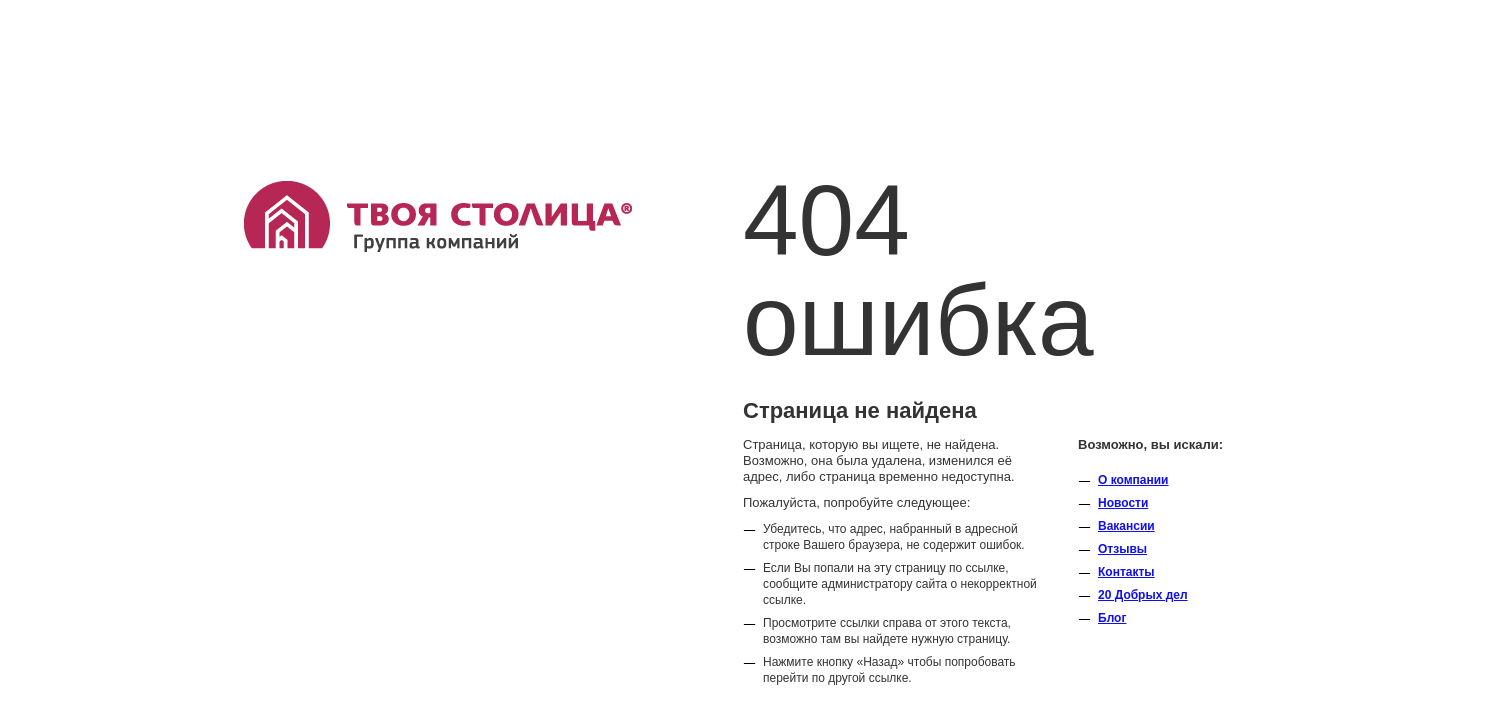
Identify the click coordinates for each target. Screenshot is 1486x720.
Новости (1123, 503)
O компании (1133, 480)
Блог (1112, 618)
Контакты (1126, 572)
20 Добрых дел (1143, 595)
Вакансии (1126, 526)
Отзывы (1122, 549)
